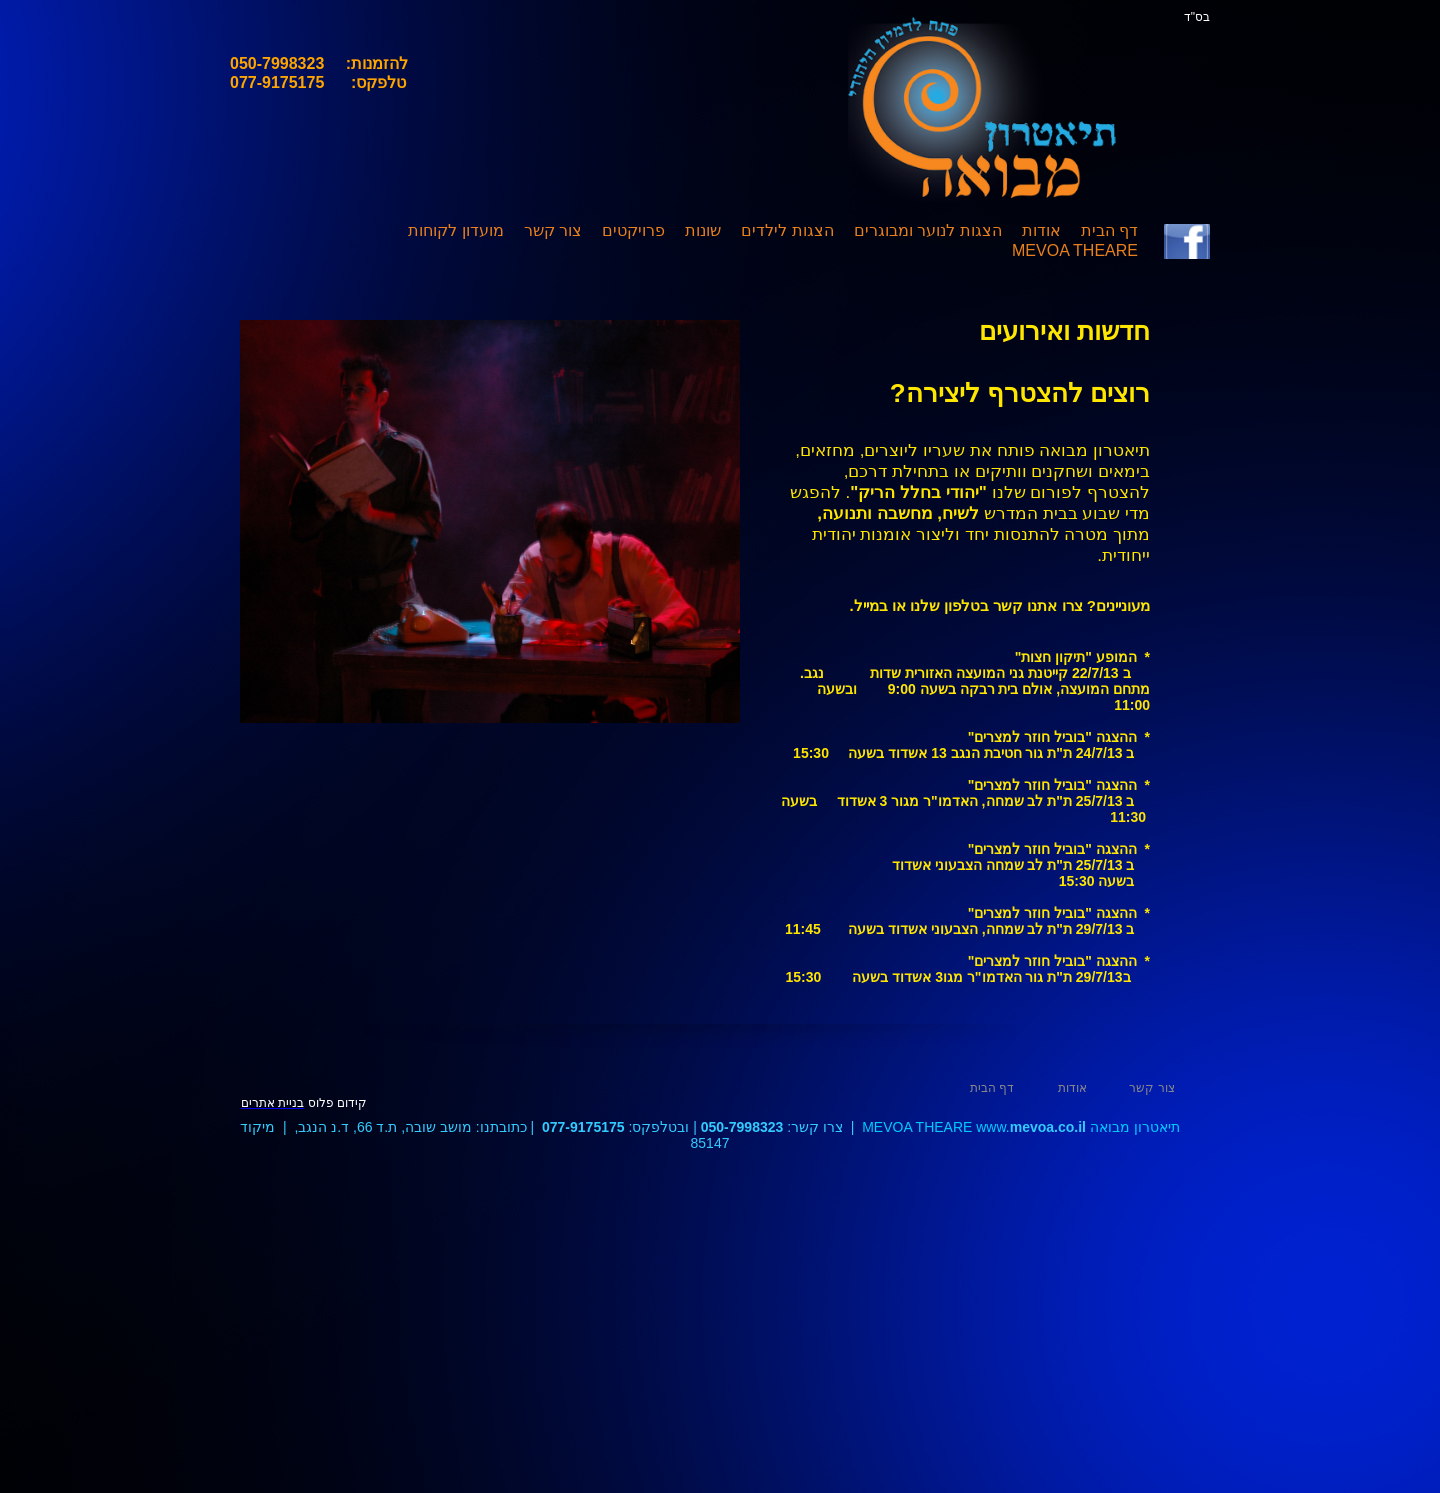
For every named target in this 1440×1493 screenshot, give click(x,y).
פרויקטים (633, 230)
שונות (703, 230)
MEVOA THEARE (1075, 250)
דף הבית (1109, 230)
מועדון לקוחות (455, 230)
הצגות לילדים (787, 230)
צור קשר (553, 230)
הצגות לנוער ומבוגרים (928, 230)
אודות (1041, 230)
